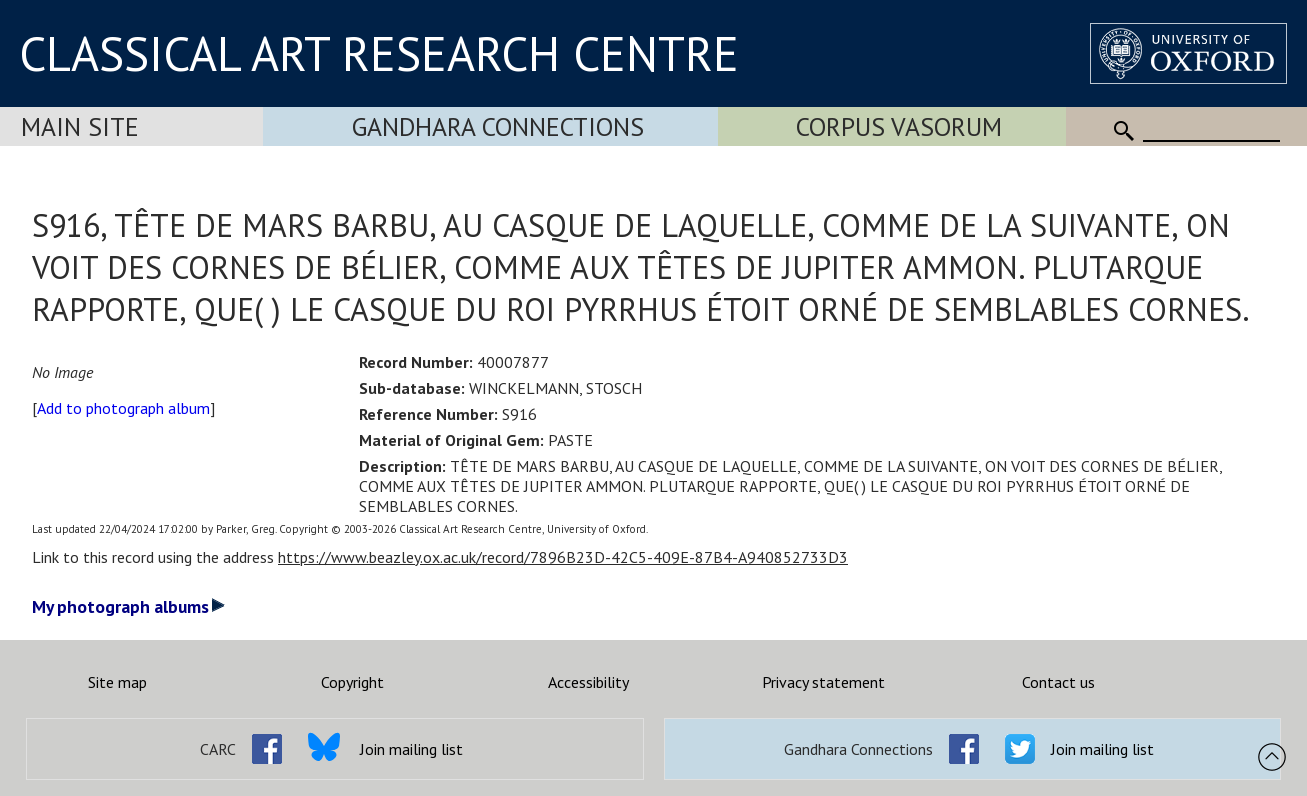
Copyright (352, 682)
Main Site (80, 126)
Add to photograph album (123, 408)
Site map (117, 682)
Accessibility (588, 682)
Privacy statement (823, 682)
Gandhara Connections (498, 126)
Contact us (1058, 682)
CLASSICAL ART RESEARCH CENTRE (379, 53)
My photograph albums (128, 606)
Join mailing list (411, 749)
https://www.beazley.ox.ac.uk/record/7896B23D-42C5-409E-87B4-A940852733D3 (563, 557)
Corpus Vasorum (899, 126)
